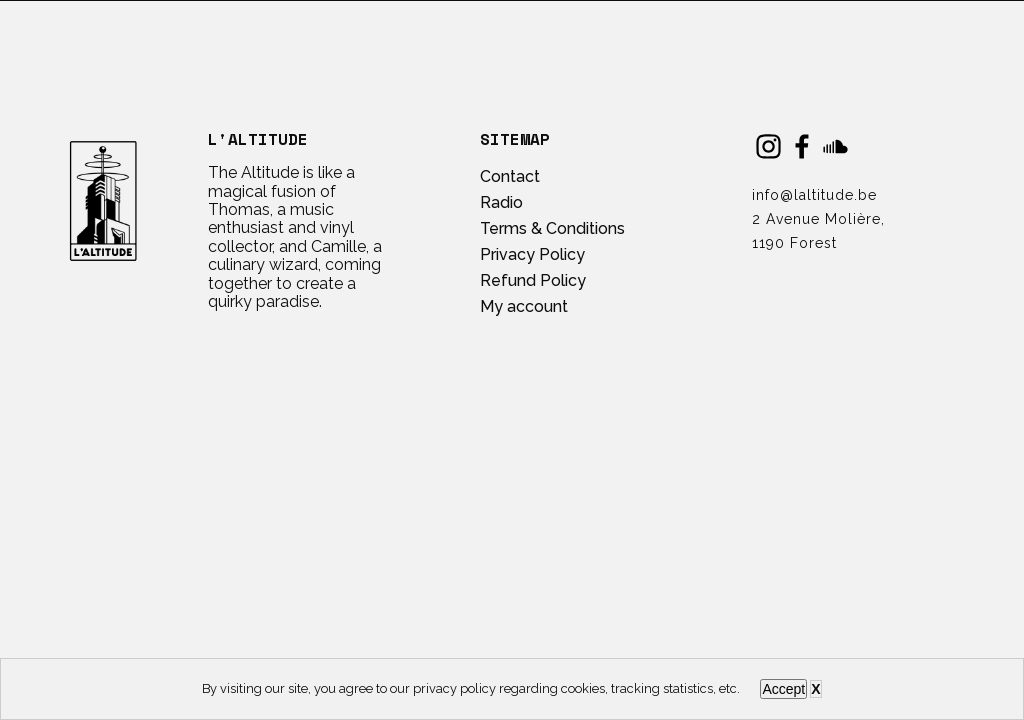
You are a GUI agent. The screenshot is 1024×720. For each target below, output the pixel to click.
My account (524, 306)
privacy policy (454, 688)
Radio (501, 202)
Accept (783, 689)
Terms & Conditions (552, 228)
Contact (510, 176)
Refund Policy (533, 280)
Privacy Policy (532, 254)
